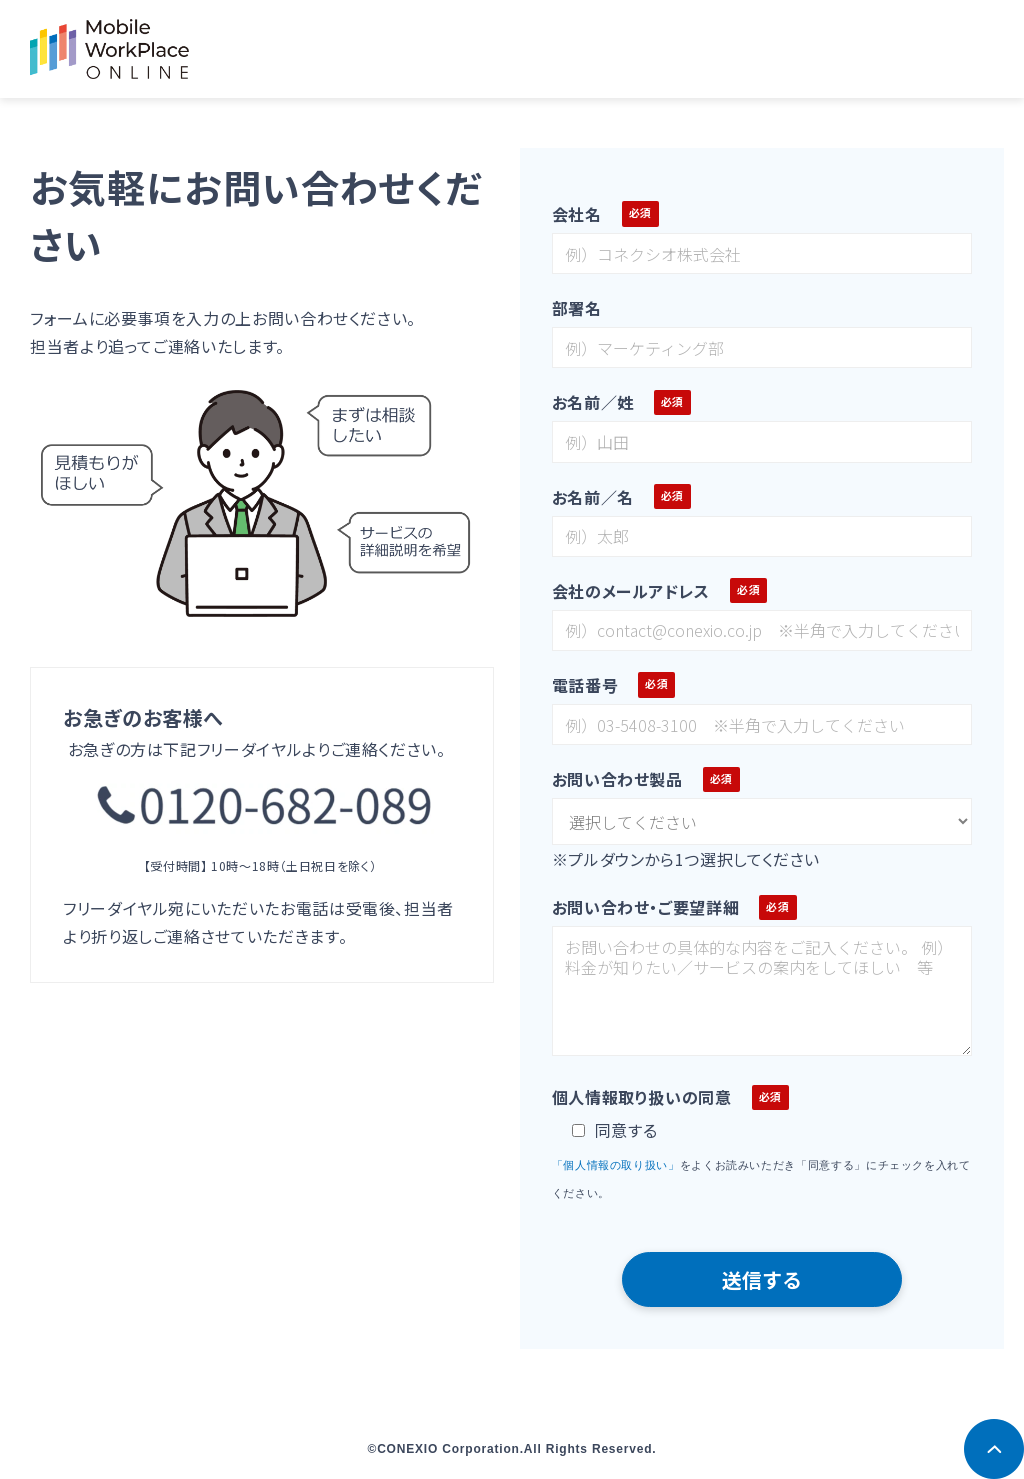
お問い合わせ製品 (617, 779)
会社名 (577, 214)
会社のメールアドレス (631, 591)
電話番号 (585, 685)
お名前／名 (593, 497)
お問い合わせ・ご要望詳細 (646, 907)
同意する (615, 1130)
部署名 (577, 308)
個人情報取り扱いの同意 (642, 1097)
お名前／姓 (593, 402)
